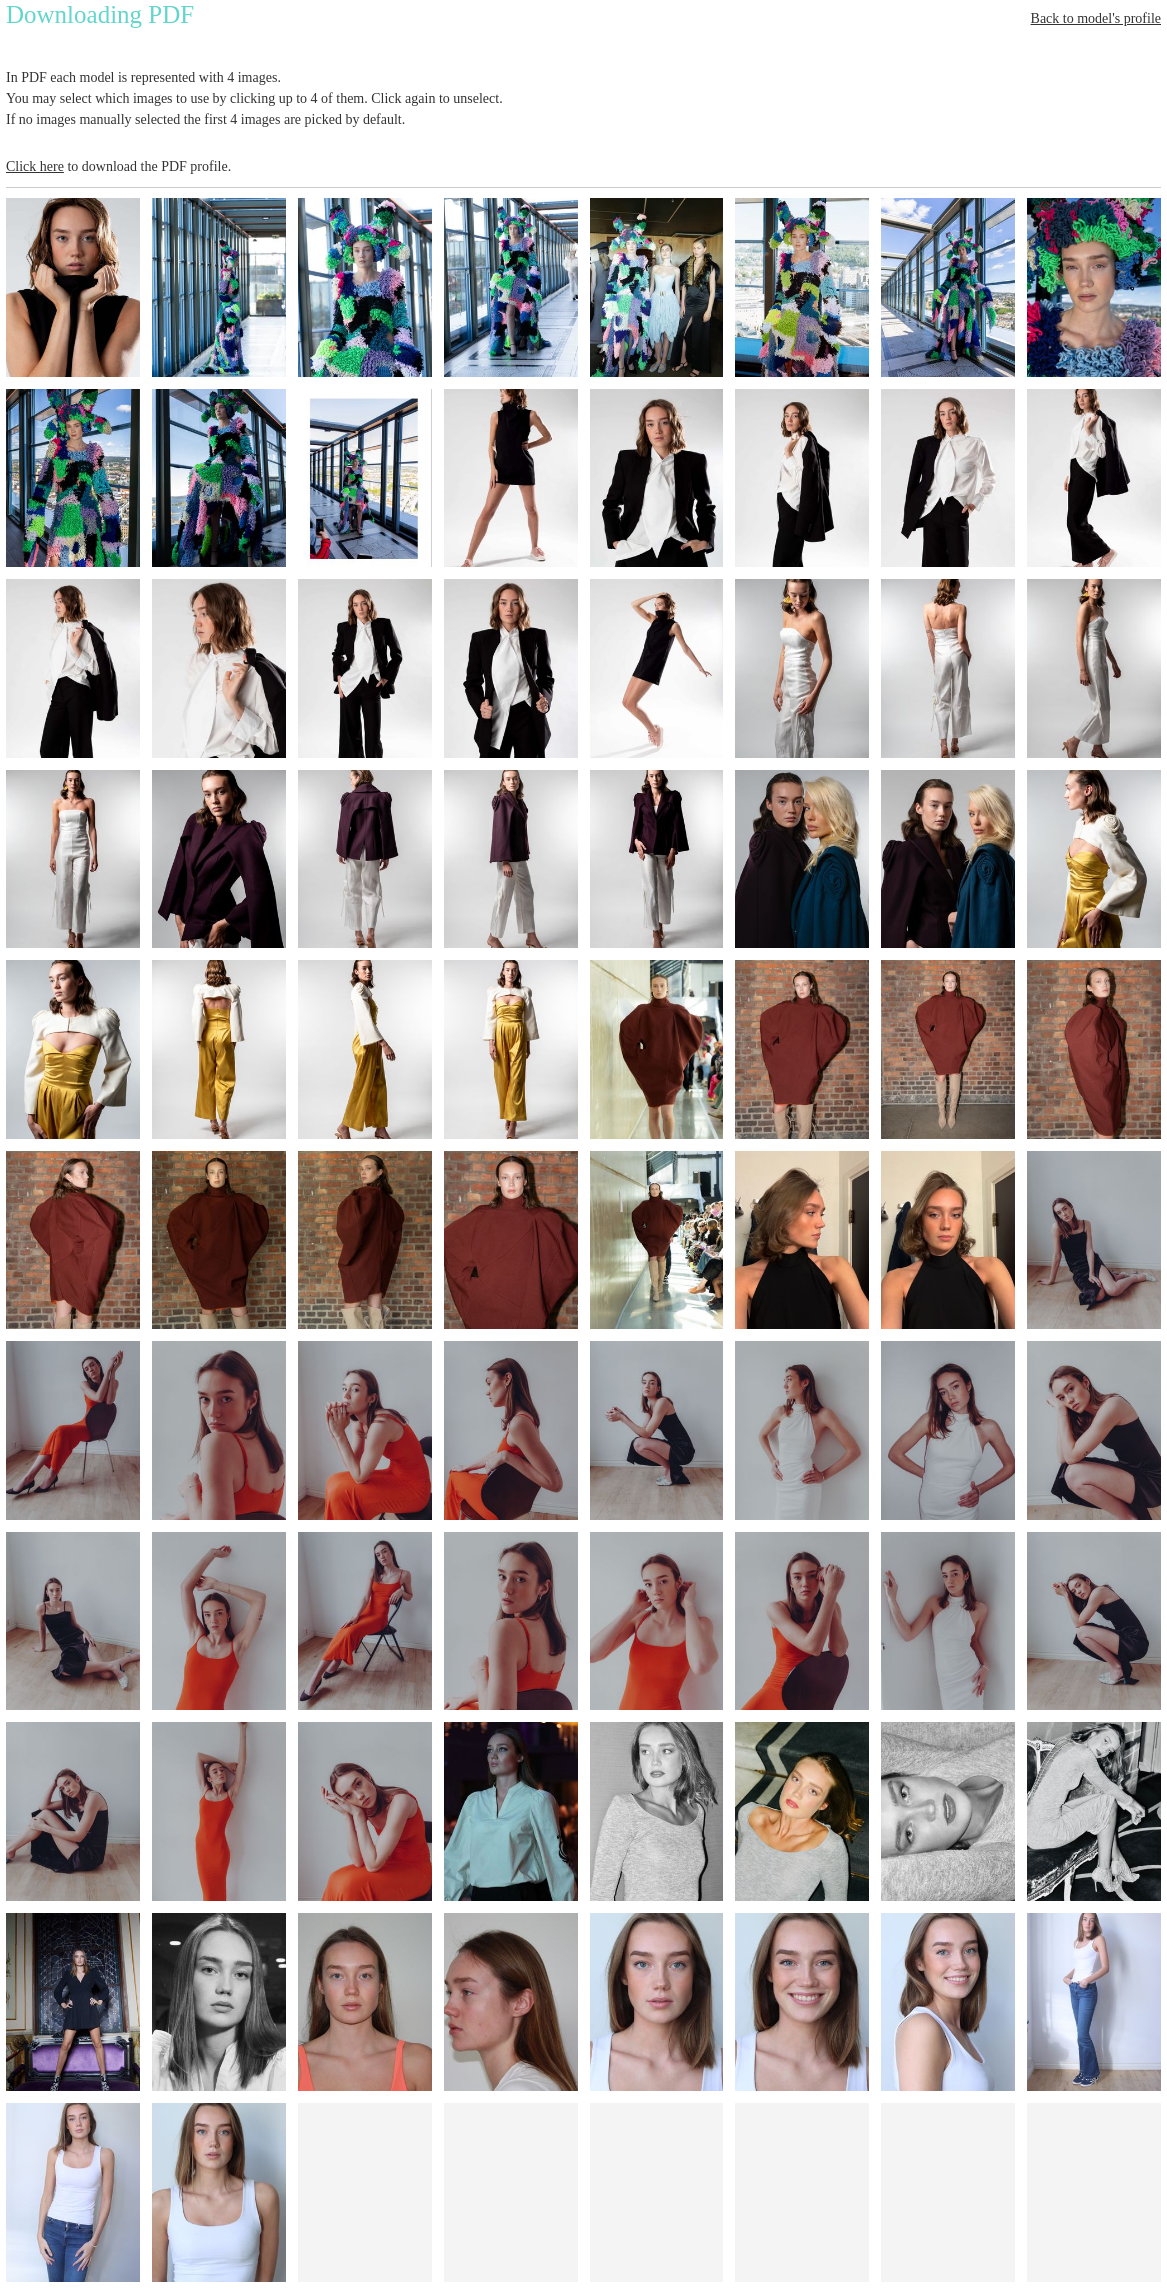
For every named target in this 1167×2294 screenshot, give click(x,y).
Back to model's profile (1096, 18)
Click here (35, 166)
